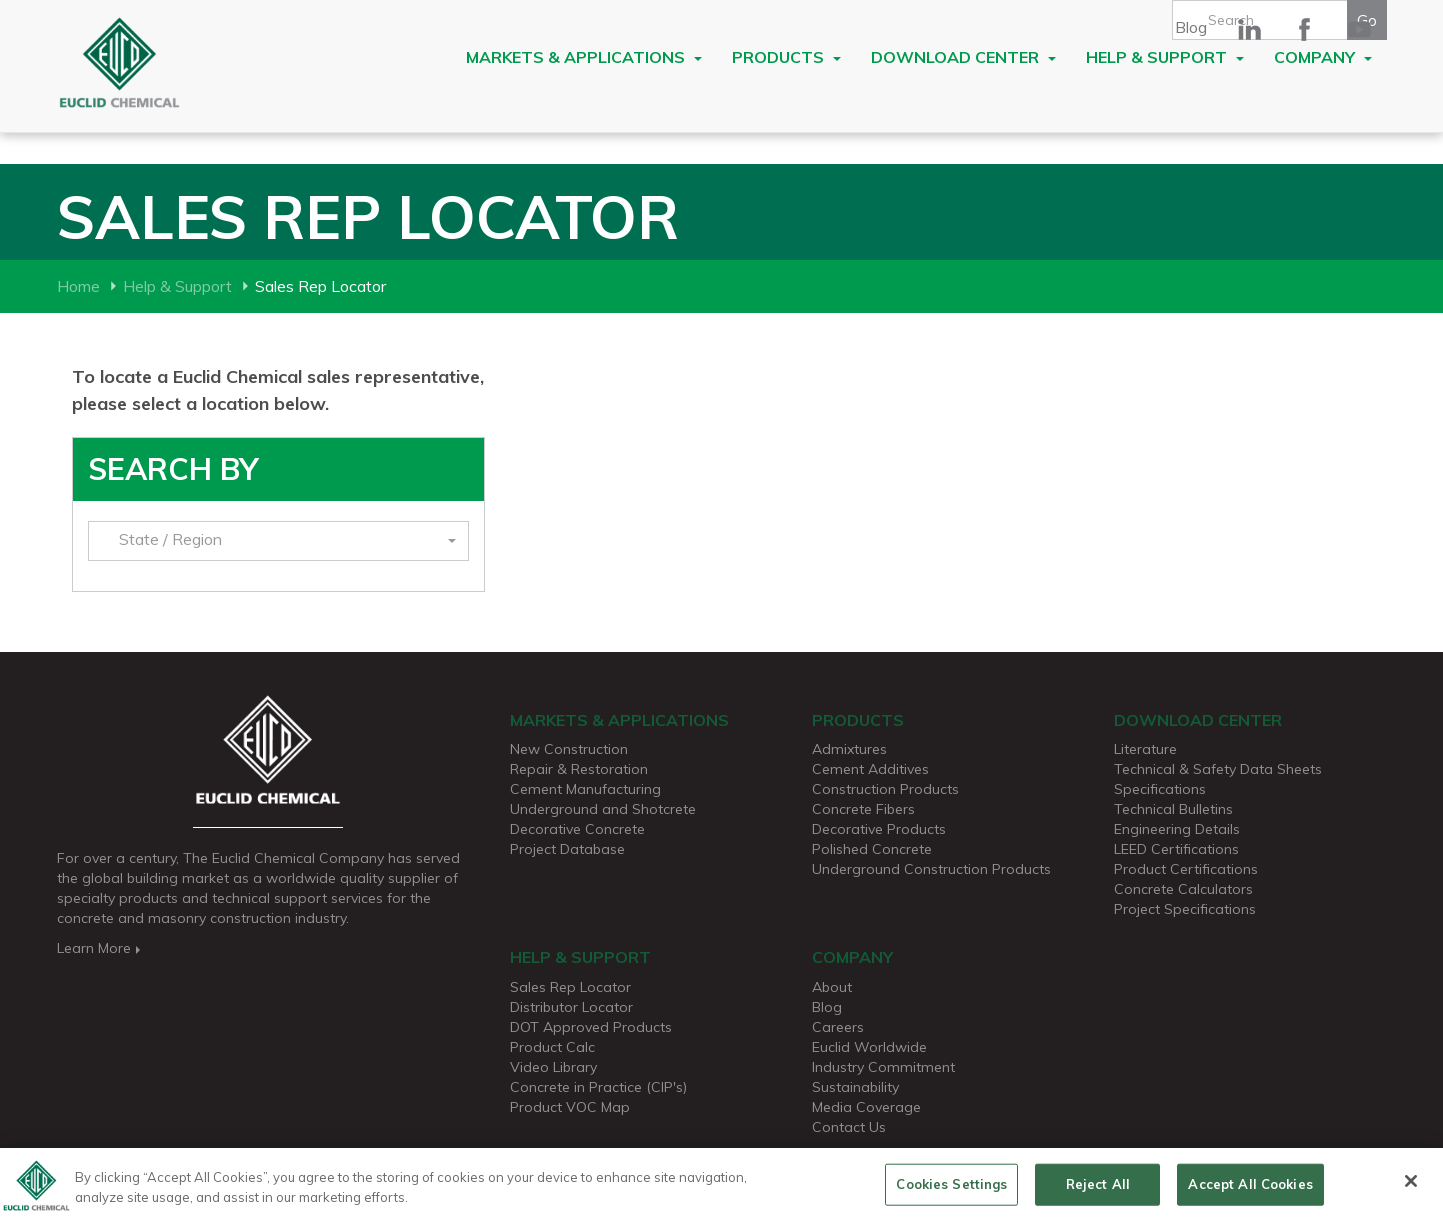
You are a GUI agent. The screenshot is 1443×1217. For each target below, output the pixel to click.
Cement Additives (870, 769)
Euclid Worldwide (869, 1047)
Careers (838, 1027)
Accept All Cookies (1250, 1191)
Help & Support (1165, 57)
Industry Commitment (883, 1067)
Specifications (1160, 789)
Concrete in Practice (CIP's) (598, 1087)
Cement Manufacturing (585, 789)
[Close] (1411, 1189)
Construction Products (885, 789)
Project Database (567, 849)
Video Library (553, 1067)
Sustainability (855, 1087)
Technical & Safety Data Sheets (1218, 769)
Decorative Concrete (577, 829)
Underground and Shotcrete (603, 809)
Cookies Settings (951, 1191)
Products (786, 57)
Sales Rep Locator (570, 987)
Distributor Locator (571, 1007)
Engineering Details (1177, 829)
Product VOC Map (570, 1107)
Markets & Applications (584, 57)
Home (78, 286)
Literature (1145, 749)
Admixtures (849, 749)
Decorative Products (879, 829)
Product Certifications (1186, 869)
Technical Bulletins (1173, 809)
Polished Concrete (872, 849)
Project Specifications (1185, 909)
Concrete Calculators (1183, 889)
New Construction (569, 749)
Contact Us (849, 1127)
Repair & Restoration (579, 769)
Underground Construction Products (931, 869)
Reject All (1098, 1191)
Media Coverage (866, 1107)
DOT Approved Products (591, 1027)
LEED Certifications (1176, 849)
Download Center (963, 57)
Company (1323, 57)
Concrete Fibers (863, 809)
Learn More (100, 948)
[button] (278, 541)
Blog (1191, 27)
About (832, 987)
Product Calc (552, 1047)
